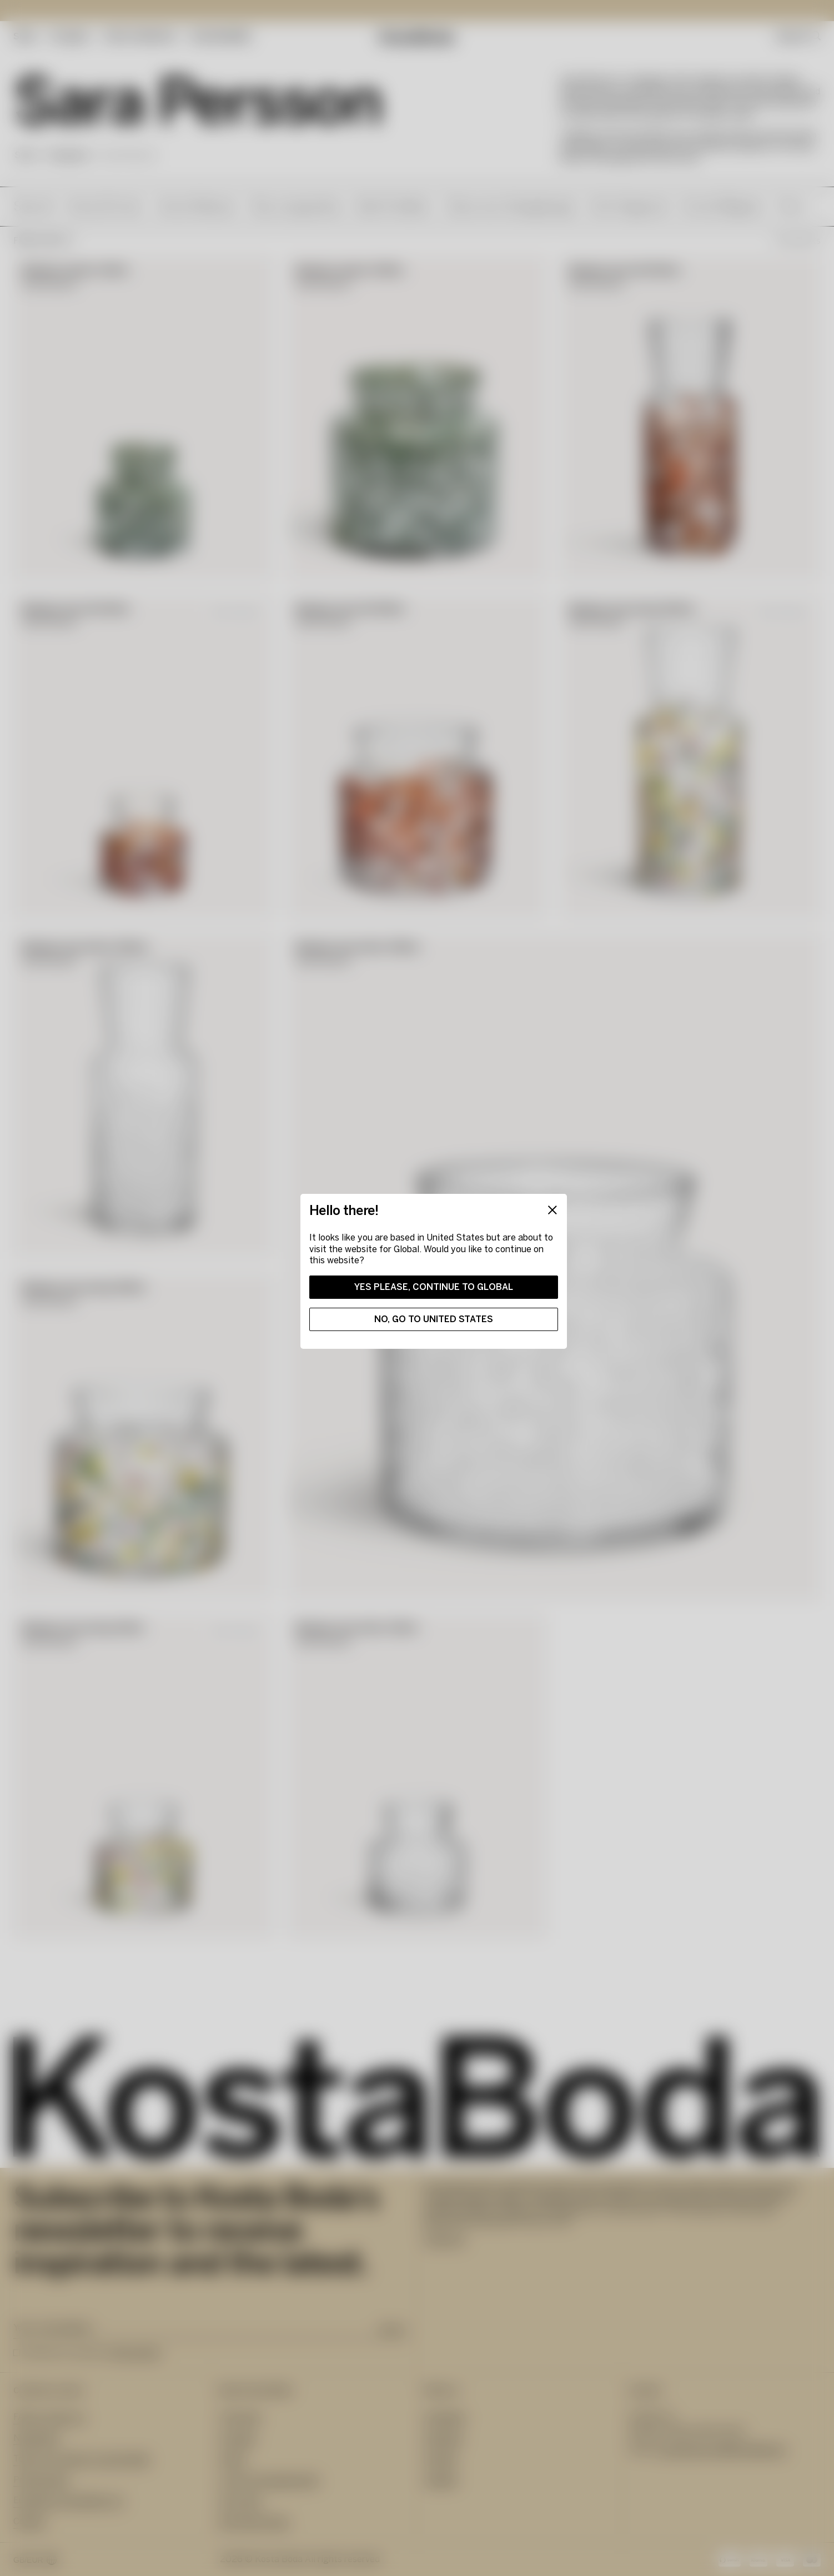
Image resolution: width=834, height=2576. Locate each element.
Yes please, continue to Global (433, 1287)
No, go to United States (433, 1319)
